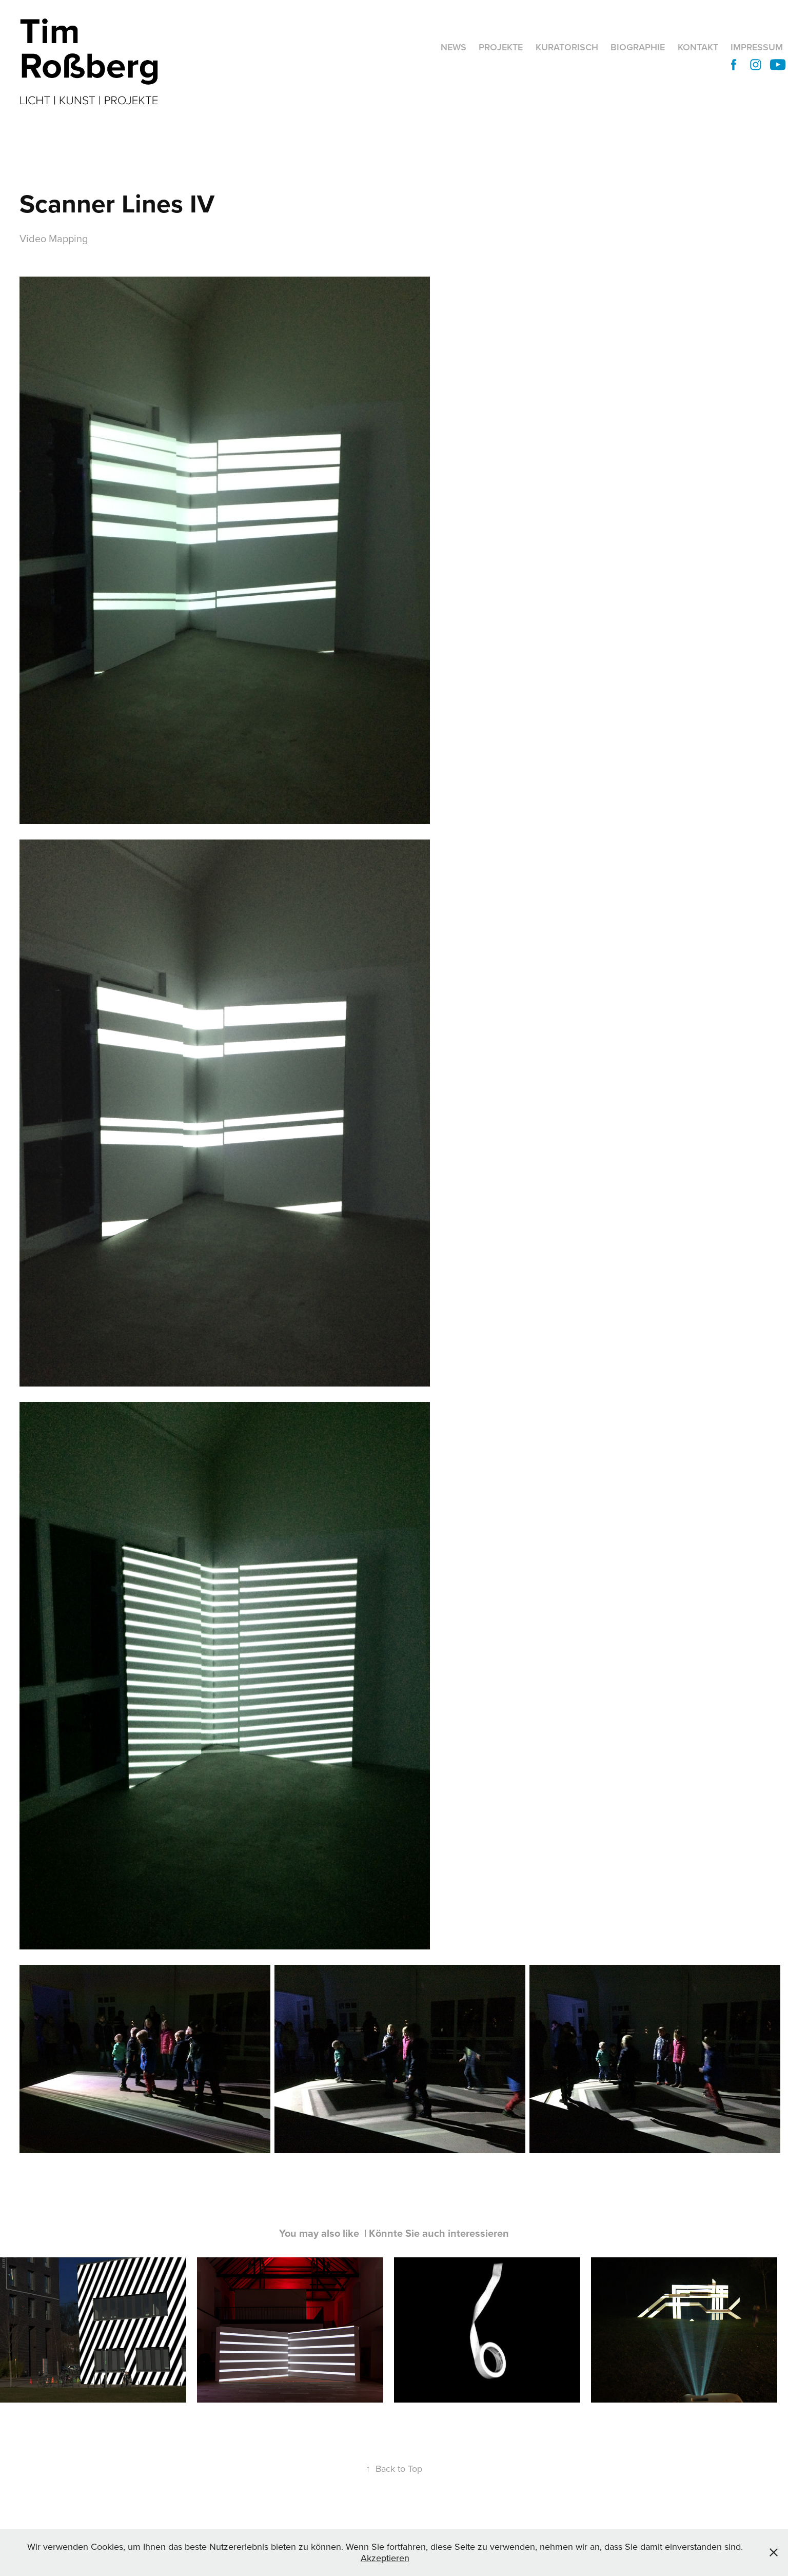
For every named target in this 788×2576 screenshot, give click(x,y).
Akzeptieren (385, 2557)
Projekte (501, 47)
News (453, 47)
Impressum (757, 47)
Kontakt (698, 47)
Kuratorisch (567, 47)
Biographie (637, 47)
